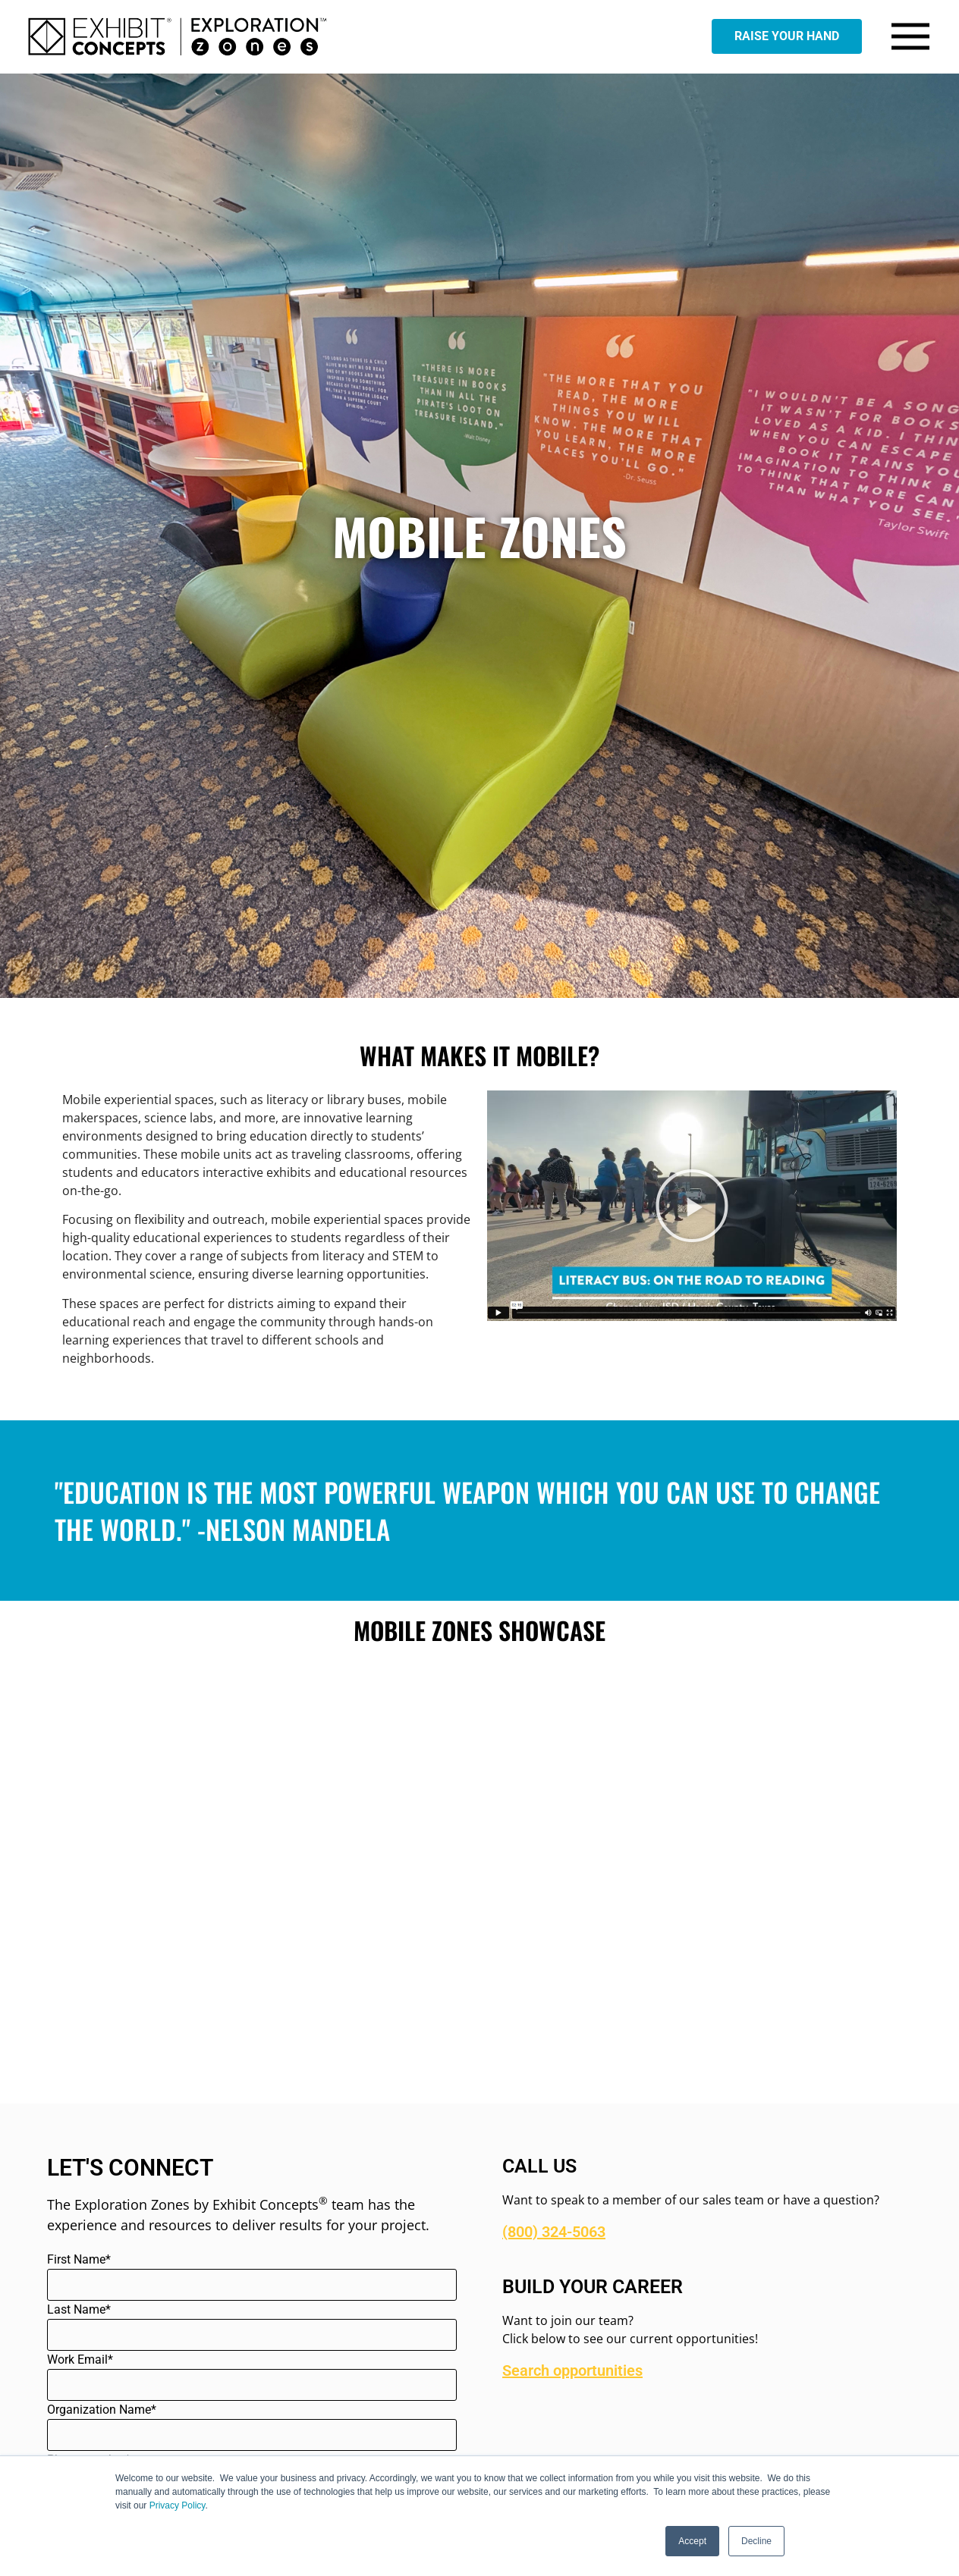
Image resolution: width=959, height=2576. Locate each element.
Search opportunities (572, 2370)
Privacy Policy (177, 2505)
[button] (692, 1206)
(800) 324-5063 (553, 2232)
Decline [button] (756, 2541)
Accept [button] (692, 2541)
